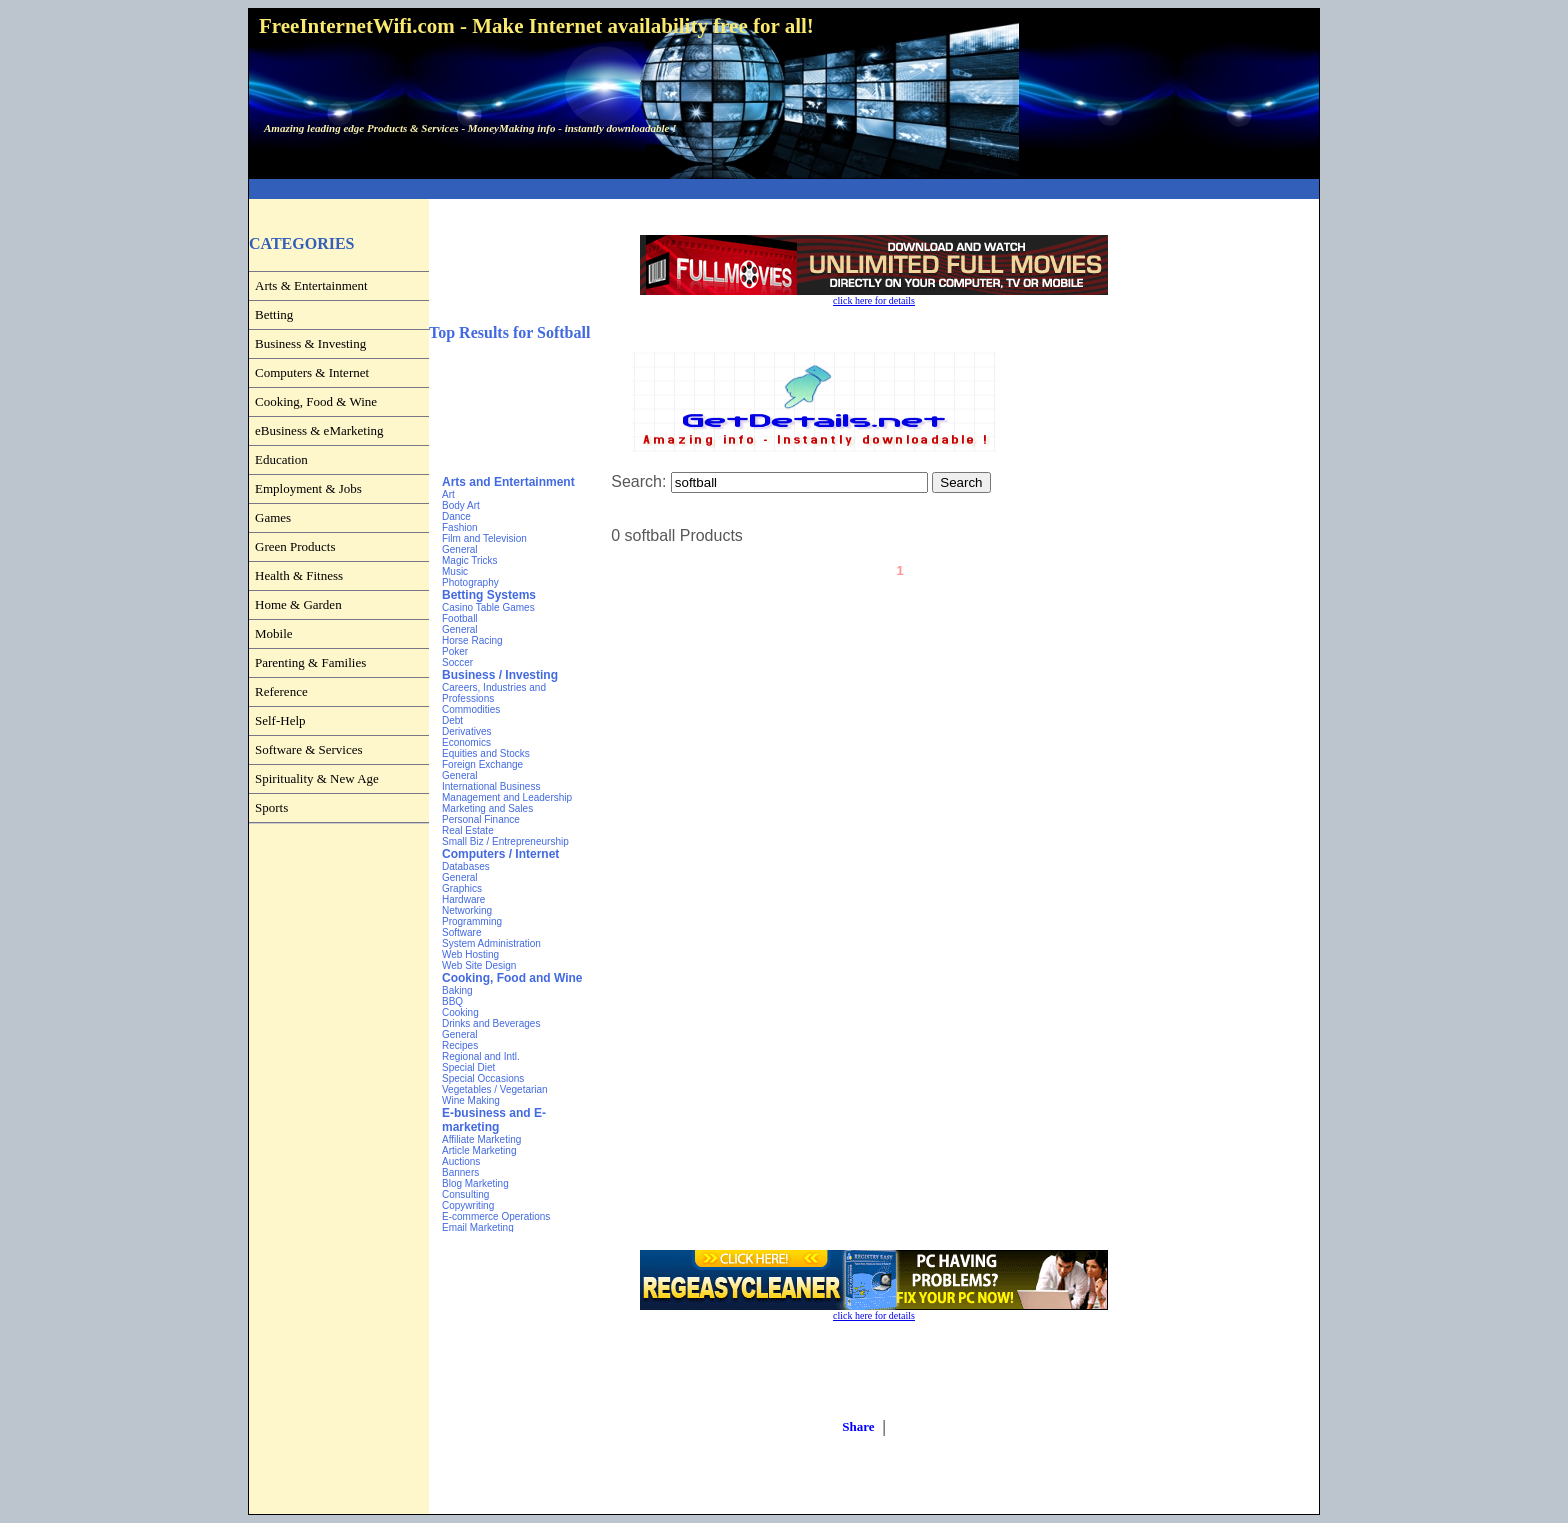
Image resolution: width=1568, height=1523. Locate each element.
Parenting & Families (310, 662)
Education (281, 459)
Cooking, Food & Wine (316, 401)
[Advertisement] (784, 189)
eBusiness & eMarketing (319, 430)
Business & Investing (310, 343)
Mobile (274, 633)
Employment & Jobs (308, 488)
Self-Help (280, 720)
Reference (281, 691)
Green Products (295, 546)
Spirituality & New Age (317, 778)
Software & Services (309, 749)
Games (273, 517)
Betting (274, 314)
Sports (271, 807)
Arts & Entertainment (311, 285)
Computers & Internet (312, 372)
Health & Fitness (299, 575)
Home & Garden (298, 604)
